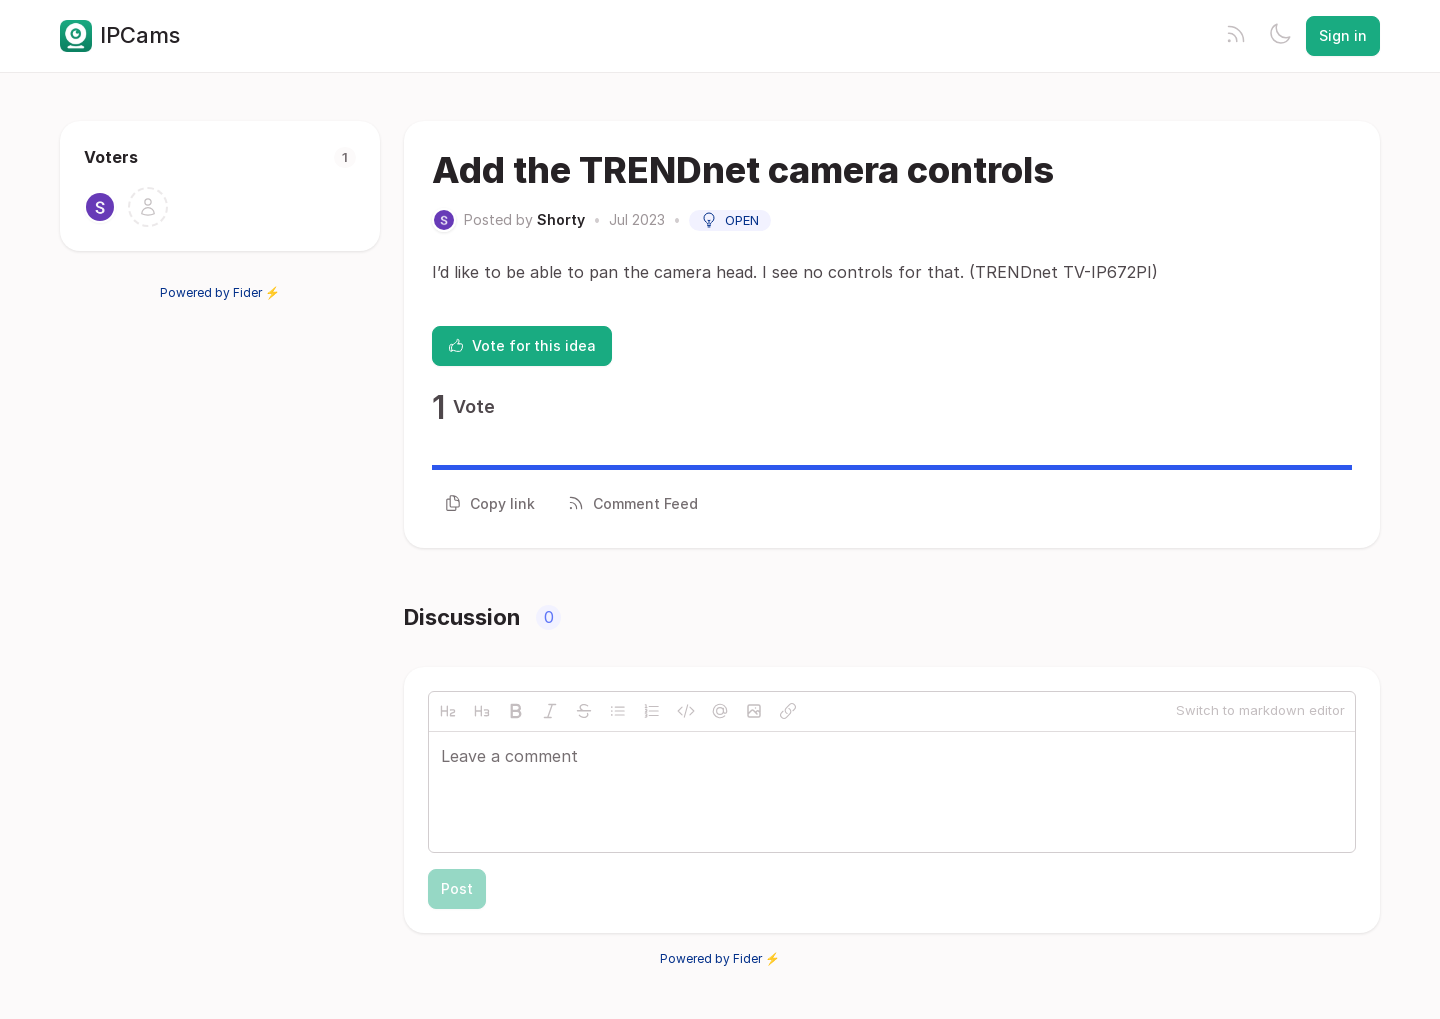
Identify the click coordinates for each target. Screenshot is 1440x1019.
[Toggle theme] (1280, 36)
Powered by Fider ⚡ (220, 292)
